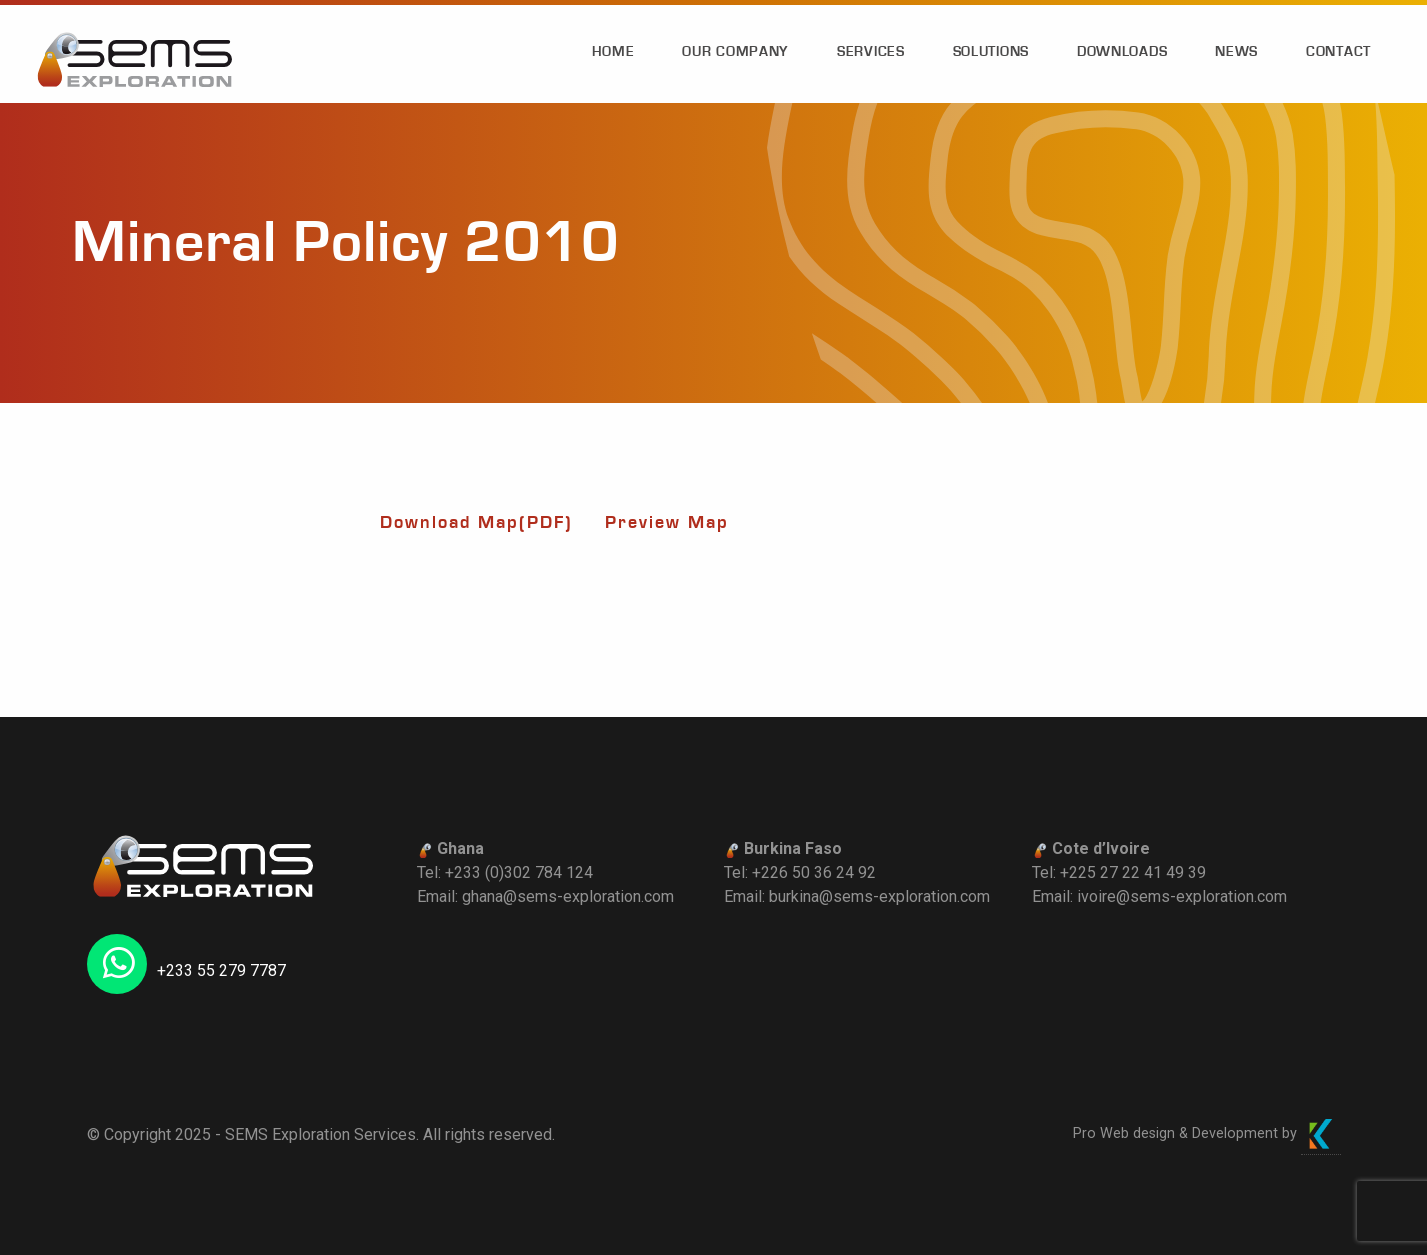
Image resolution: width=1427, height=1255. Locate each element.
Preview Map (667, 522)
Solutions (991, 52)
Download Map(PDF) (476, 522)
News (1236, 52)
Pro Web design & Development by (1207, 1133)
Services (871, 52)
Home (613, 52)
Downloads (1122, 52)
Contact (1338, 52)
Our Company (735, 52)
